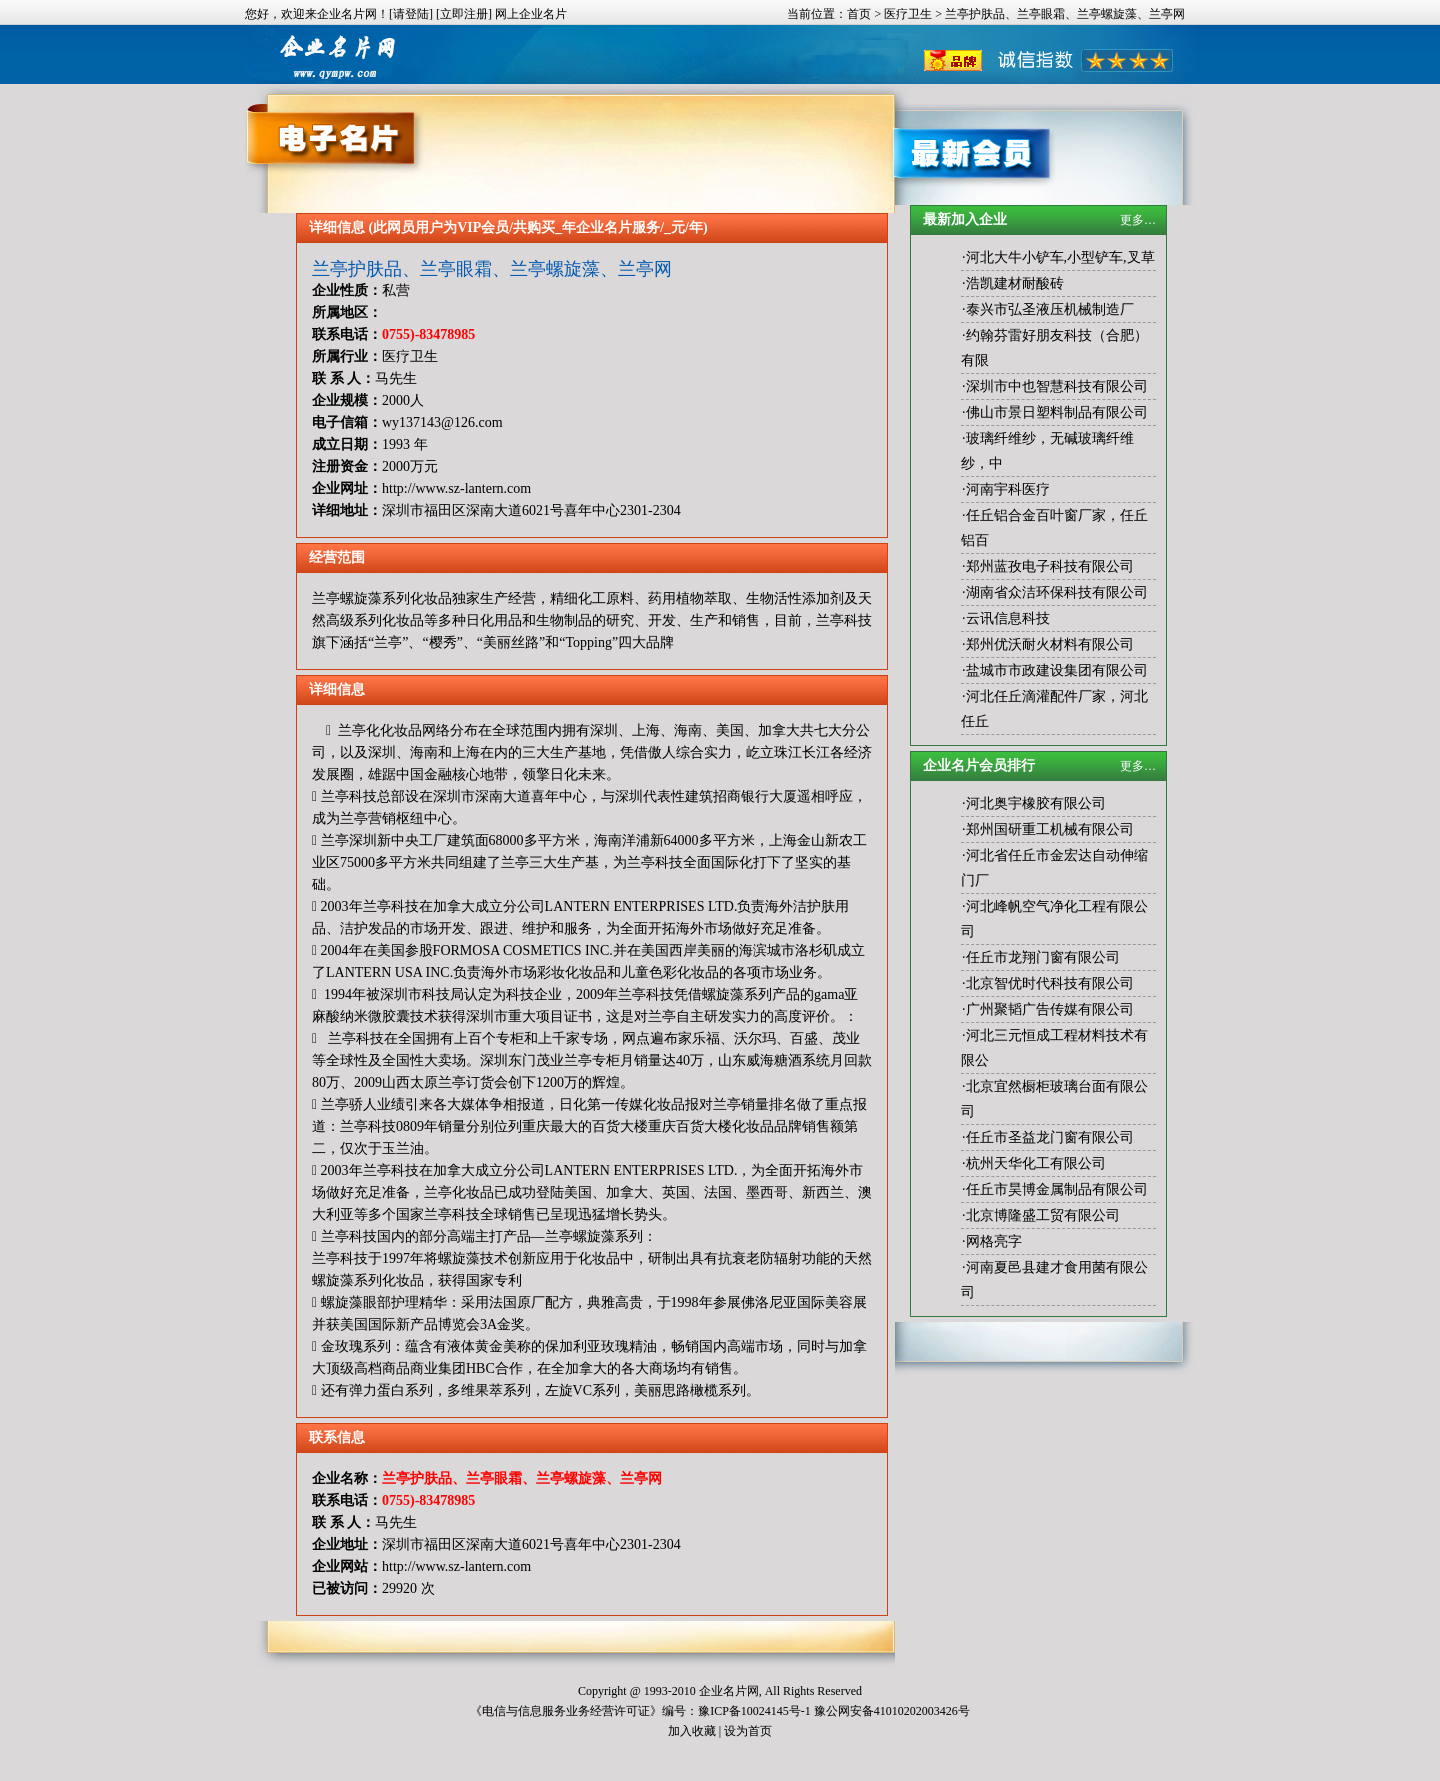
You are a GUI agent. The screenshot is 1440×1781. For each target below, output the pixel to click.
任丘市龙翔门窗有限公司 (1043, 957)
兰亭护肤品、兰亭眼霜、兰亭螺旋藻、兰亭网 (492, 269)
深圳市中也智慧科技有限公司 (1057, 386)
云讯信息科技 (1008, 618)
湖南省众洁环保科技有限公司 (1057, 592)
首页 (859, 14)
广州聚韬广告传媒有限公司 (1050, 1009)
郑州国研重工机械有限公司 (1050, 829)
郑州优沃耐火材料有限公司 (1050, 644)
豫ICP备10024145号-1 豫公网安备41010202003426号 (834, 1711)
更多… (1138, 220)
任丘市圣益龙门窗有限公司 (1050, 1137)
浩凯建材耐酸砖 (1015, 283)
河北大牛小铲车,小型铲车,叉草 (1060, 257)
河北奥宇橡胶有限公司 (1036, 803)
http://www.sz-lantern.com (456, 488)
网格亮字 (994, 1241)
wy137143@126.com (442, 422)
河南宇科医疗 (1008, 489)
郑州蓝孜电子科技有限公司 (1050, 566)
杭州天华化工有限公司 (1036, 1163)
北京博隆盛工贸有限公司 (1043, 1215)
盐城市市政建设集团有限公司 (1057, 670)
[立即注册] (464, 14)
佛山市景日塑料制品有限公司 (1057, 412)
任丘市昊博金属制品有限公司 (1057, 1189)
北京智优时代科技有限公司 (1050, 983)
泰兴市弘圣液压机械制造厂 (1050, 309)
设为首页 (748, 1731)
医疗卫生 (908, 14)
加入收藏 (692, 1731)
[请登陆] (411, 14)
